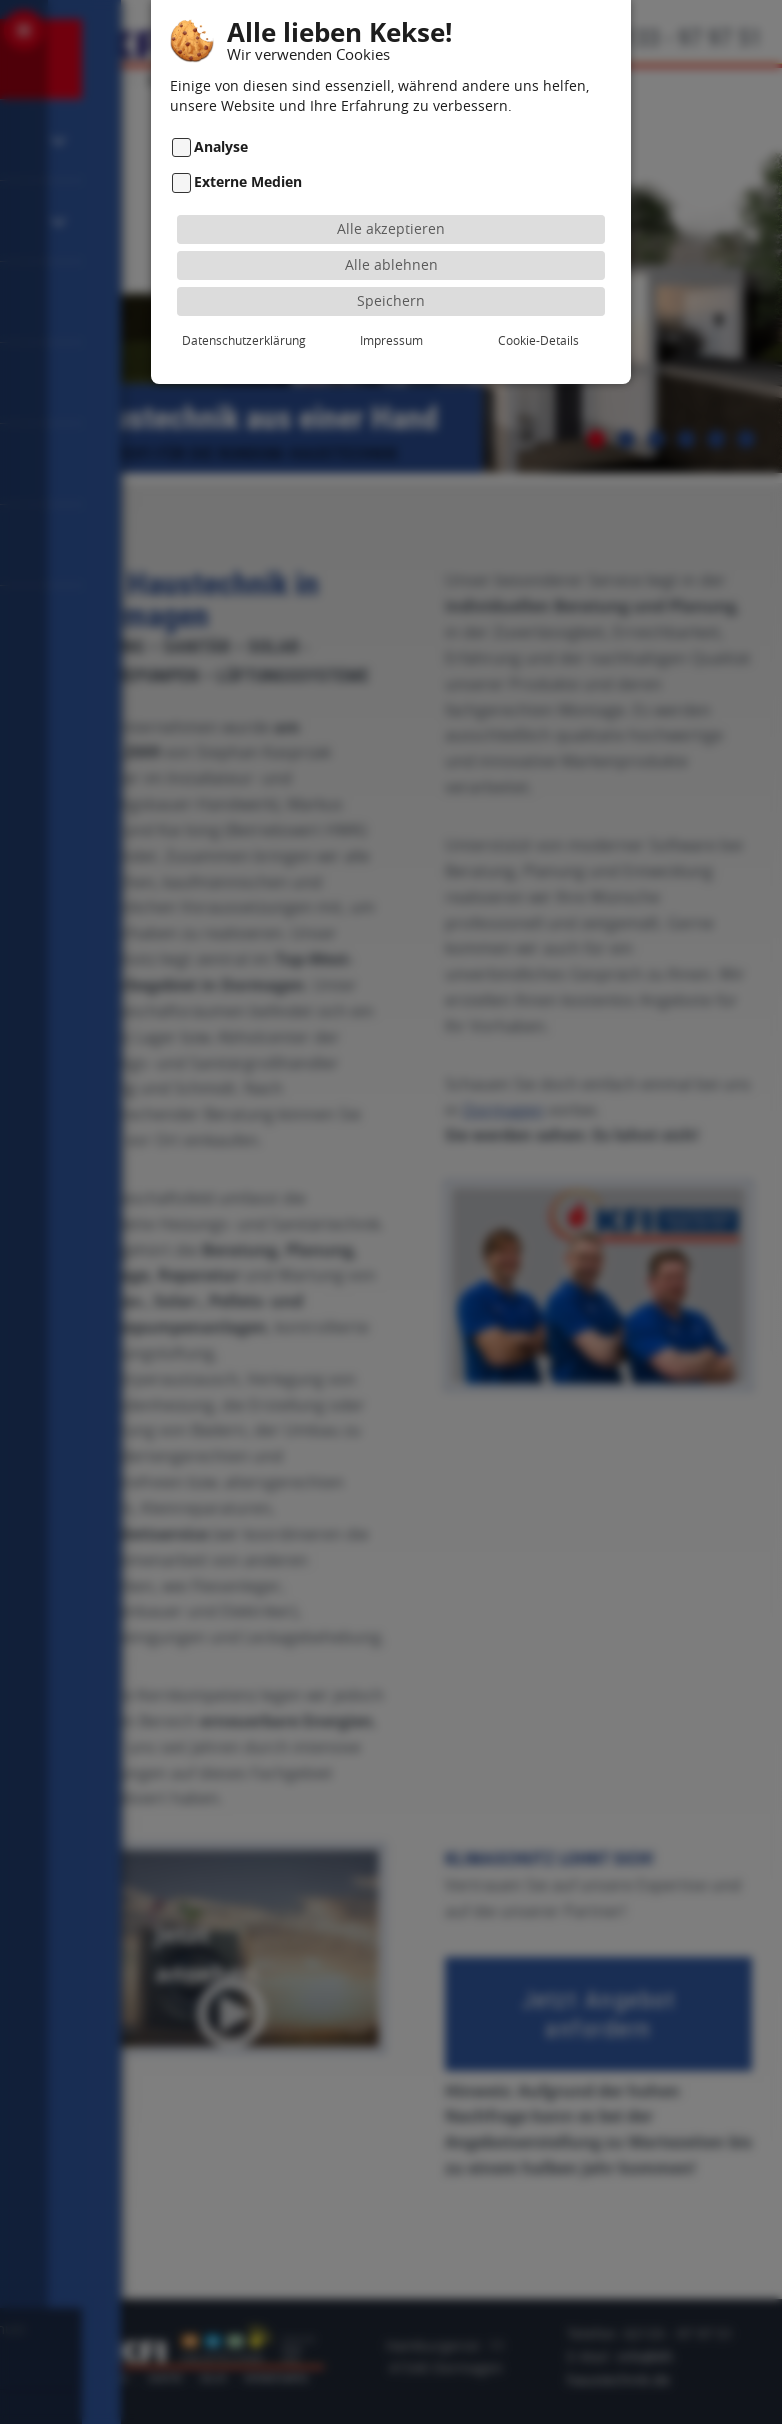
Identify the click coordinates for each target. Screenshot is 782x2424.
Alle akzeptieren (391, 204)
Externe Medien (248, 158)
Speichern (391, 276)
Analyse (221, 122)
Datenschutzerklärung (244, 316)
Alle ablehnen (391, 240)
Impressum (391, 316)
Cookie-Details (538, 316)
